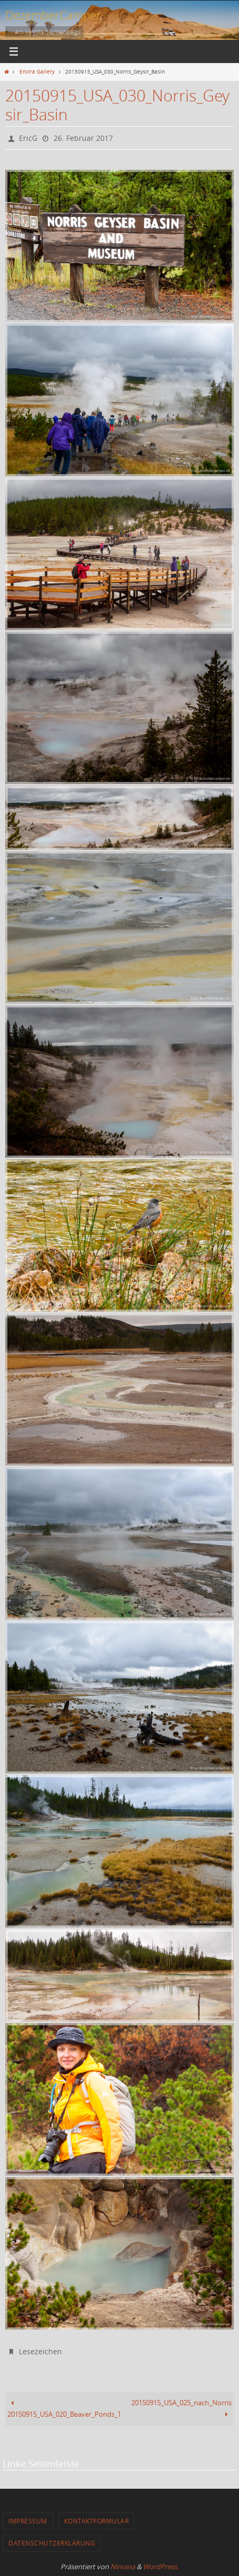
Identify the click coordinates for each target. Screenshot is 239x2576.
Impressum (27, 2521)
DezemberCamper (53, 15)
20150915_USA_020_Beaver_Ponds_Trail (63, 2408)
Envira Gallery (37, 71)
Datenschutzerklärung (51, 2543)
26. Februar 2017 (83, 138)
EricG (28, 138)
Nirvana (122, 2566)
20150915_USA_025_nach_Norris (181, 2408)
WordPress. (161, 2566)
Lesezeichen (40, 2351)
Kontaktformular (96, 2521)
